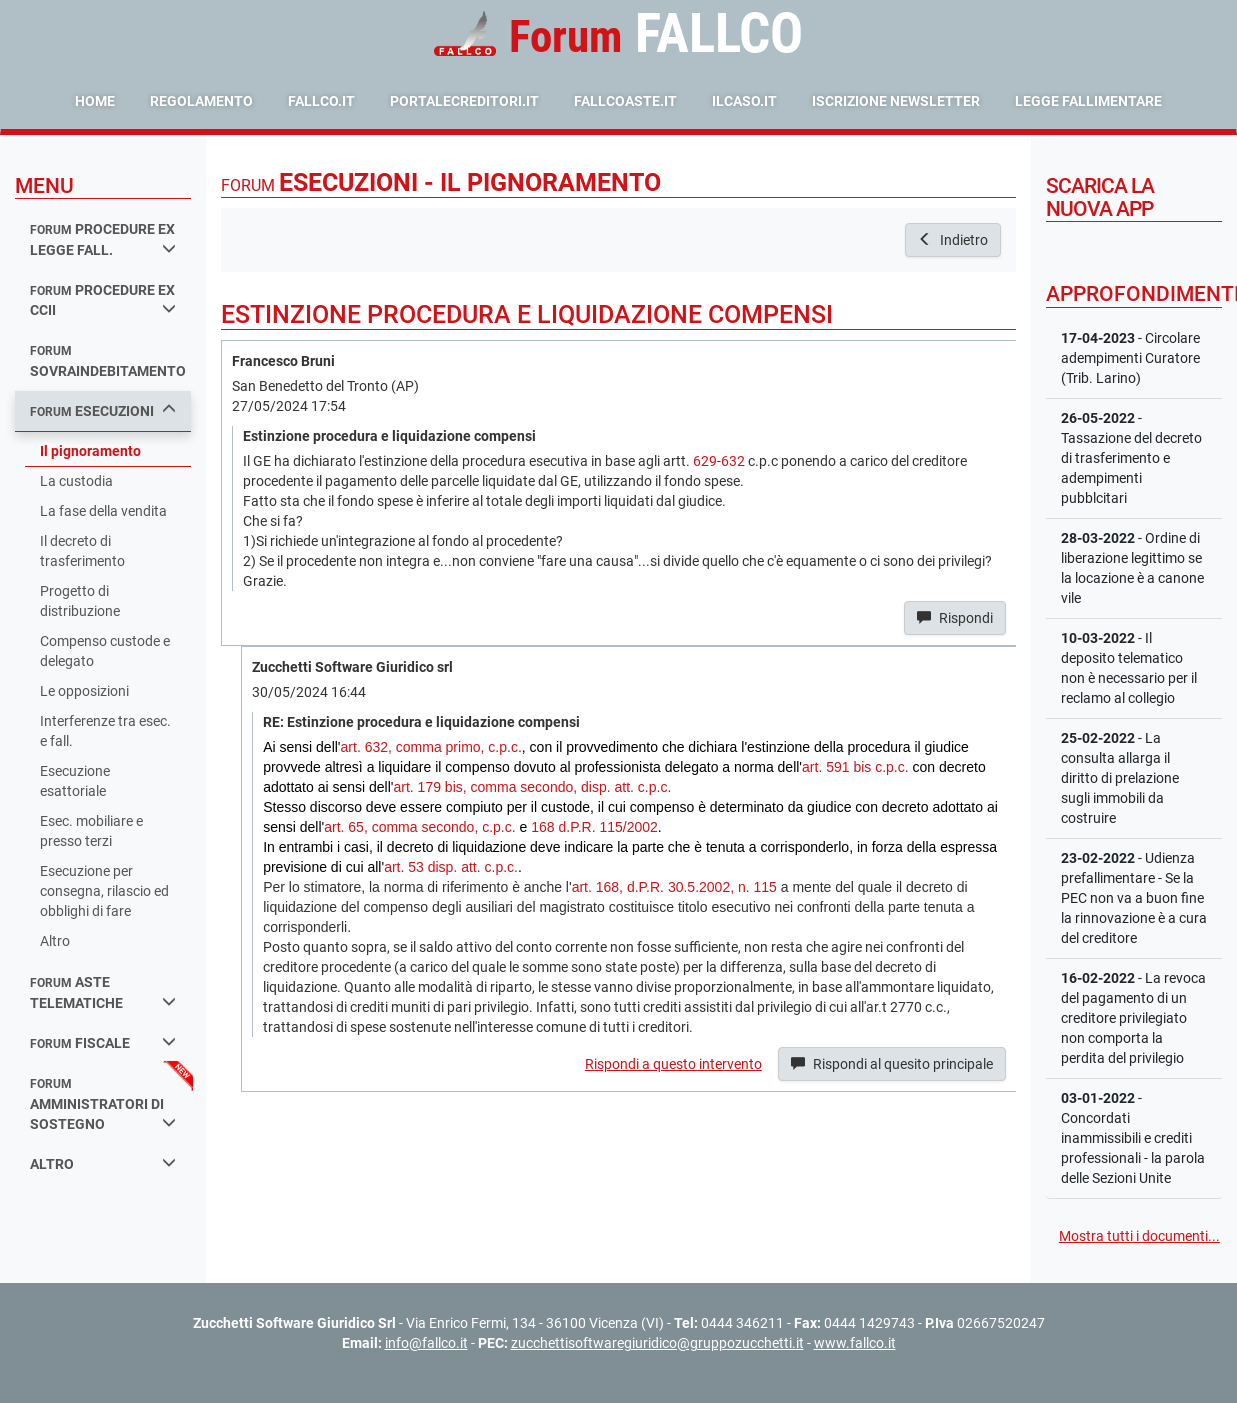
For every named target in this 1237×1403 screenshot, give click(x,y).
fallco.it (321, 101)
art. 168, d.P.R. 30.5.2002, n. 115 (674, 887)
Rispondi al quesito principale (892, 1064)
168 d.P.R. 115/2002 (594, 827)
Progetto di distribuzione (80, 601)
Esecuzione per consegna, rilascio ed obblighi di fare (104, 891)
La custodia (76, 481)
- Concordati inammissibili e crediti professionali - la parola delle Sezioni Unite (1133, 1138)
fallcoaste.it (625, 101)
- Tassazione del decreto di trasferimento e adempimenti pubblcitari (1131, 458)
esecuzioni (103, 410)
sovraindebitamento (108, 361)
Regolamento (201, 101)
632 (733, 461)
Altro (55, 941)
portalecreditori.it (464, 101)
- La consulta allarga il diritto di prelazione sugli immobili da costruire (1120, 778)
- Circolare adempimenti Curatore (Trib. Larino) (1130, 358)
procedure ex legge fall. (103, 239)
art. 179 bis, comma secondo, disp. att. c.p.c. (532, 787)
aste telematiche (103, 992)
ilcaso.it (744, 101)
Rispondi (955, 618)
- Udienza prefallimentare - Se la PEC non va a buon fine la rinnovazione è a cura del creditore (1134, 898)
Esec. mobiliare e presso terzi (91, 831)
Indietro (953, 240)
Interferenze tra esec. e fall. (105, 731)
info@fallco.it (426, 1343)
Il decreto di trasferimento (82, 551)
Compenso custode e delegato (105, 651)
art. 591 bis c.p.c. (855, 767)
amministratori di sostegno (103, 1104)
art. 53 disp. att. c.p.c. (451, 867)
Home (95, 101)
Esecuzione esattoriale (75, 781)
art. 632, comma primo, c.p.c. (431, 747)
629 (705, 461)
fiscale (103, 1042)
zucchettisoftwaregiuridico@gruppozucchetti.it (657, 1343)
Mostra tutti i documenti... (1139, 1236)
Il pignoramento (90, 451)
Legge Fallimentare (1088, 101)
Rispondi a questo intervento (673, 1064)
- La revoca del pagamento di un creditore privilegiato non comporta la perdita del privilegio (1133, 1018)
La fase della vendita (103, 511)
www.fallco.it (855, 1343)
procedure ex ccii (103, 300)
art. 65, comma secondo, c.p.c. (419, 827)
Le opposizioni (84, 691)
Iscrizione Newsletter (896, 101)
